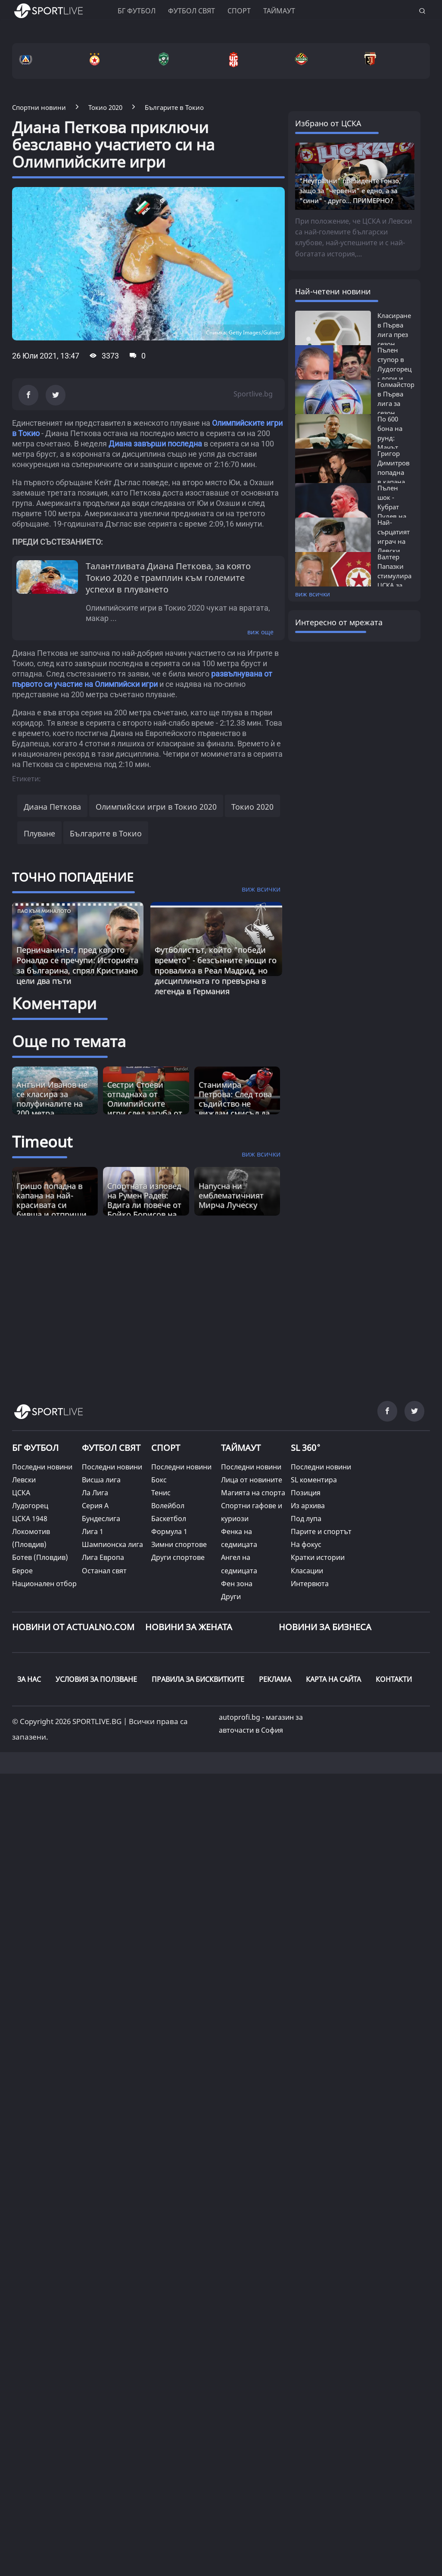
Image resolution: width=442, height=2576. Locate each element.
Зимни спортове (179, 1544)
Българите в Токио (106, 833)
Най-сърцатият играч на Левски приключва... (398, 541)
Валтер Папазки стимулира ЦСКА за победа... (394, 575)
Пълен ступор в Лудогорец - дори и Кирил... (394, 369)
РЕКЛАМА (275, 1679)
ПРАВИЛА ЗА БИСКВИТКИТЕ (198, 1679)
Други (231, 1596)
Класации (307, 1570)
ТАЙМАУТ (241, 1447)
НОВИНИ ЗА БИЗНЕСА (325, 1627)
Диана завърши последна (155, 443)
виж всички (312, 594)
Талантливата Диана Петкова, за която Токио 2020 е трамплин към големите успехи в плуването (168, 577)
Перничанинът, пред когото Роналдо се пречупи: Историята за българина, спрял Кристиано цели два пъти (77, 965)
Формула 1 (169, 1531)
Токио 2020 (252, 806)
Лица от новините (251, 1479)
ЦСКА (21, 1492)
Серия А (95, 1505)
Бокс (159, 1479)
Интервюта (310, 1583)
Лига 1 (92, 1531)
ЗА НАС (29, 1679)
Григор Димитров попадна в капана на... (393, 472)
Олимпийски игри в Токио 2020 (156, 806)
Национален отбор (44, 1583)
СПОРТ (165, 1447)
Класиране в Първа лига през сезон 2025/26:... (394, 334)
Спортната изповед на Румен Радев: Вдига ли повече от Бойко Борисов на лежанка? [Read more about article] (144, 1205)
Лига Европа (103, 1557)
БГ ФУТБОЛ (137, 11)
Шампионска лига (112, 1544)
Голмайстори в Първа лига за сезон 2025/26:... (398, 403)
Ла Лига (95, 1492)
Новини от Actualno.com (73, 1627)
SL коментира (314, 1479)
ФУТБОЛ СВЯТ (111, 1447)
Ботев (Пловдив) (40, 1557)
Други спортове (178, 1557)
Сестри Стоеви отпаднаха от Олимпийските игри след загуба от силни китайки (144, 1103)
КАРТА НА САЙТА (333, 1679)
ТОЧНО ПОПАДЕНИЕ (73, 877)
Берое (22, 1570)
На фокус (306, 1544)
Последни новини (42, 1467)
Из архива (308, 1505)
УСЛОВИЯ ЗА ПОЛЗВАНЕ (96, 1679)
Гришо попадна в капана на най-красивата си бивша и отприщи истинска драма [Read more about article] (51, 1205)
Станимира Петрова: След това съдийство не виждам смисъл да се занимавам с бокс (235, 1108)
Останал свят (104, 1570)
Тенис (161, 1492)
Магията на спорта (253, 1492)
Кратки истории (318, 1557)
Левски (24, 1479)
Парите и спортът (321, 1531)
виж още (260, 632)
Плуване (39, 833)
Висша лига (101, 1479)
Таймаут (279, 11)
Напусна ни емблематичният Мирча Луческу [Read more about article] (231, 1195)
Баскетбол (168, 1518)
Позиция (306, 1492)
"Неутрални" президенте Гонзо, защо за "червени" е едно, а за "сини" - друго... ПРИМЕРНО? (350, 190)
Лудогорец (30, 1505)
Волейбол (167, 1505)
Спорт (239, 11)
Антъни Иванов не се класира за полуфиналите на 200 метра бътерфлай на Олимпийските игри (51, 1113)
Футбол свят (191, 11)
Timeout (42, 1141)
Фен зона (236, 1583)
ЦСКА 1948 (29, 1518)
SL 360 (306, 1447)
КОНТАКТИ (394, 1679)
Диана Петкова (52, 806)
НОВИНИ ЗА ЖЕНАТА (188, 1627)
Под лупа (306, 1518)
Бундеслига (101, 1518)
